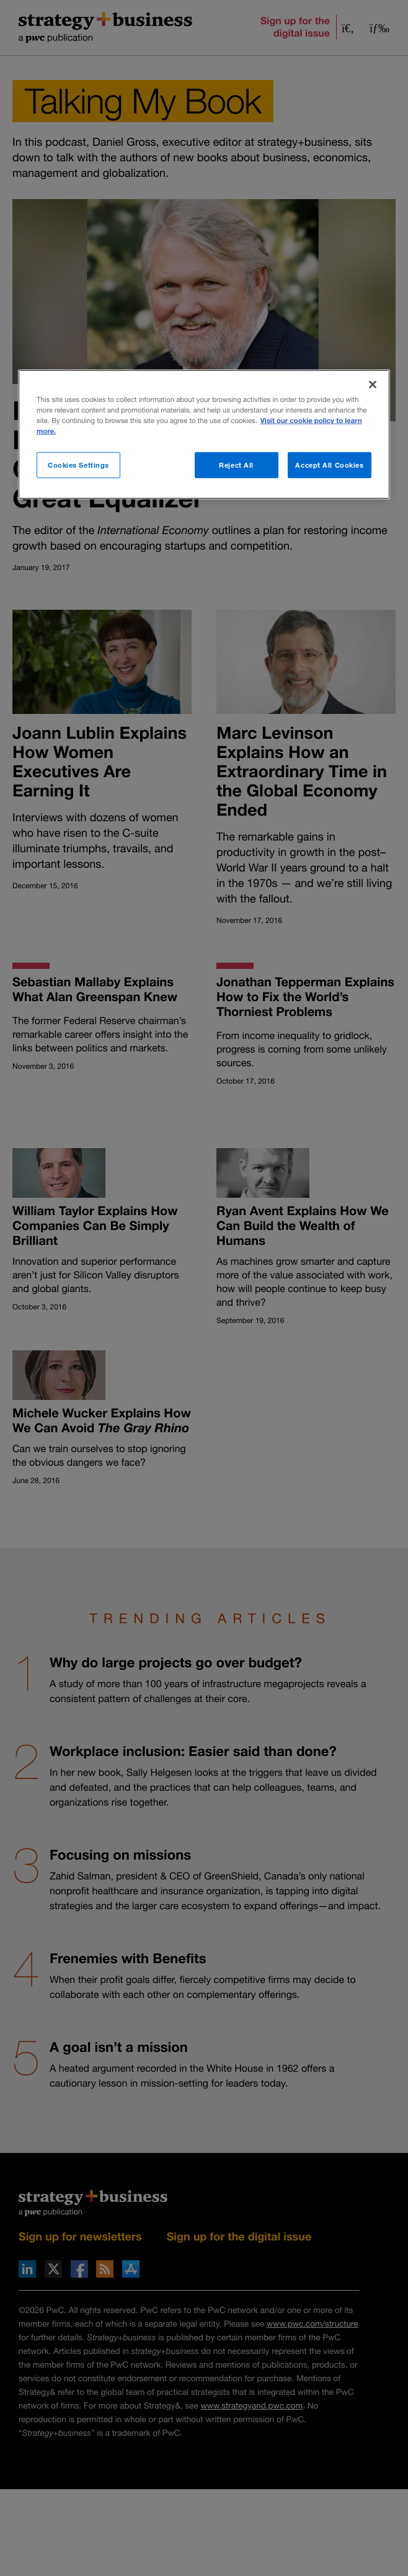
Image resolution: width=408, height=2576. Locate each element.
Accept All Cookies (329, 465)
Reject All (236, 465)
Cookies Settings (78, 465)
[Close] (372, 384)
